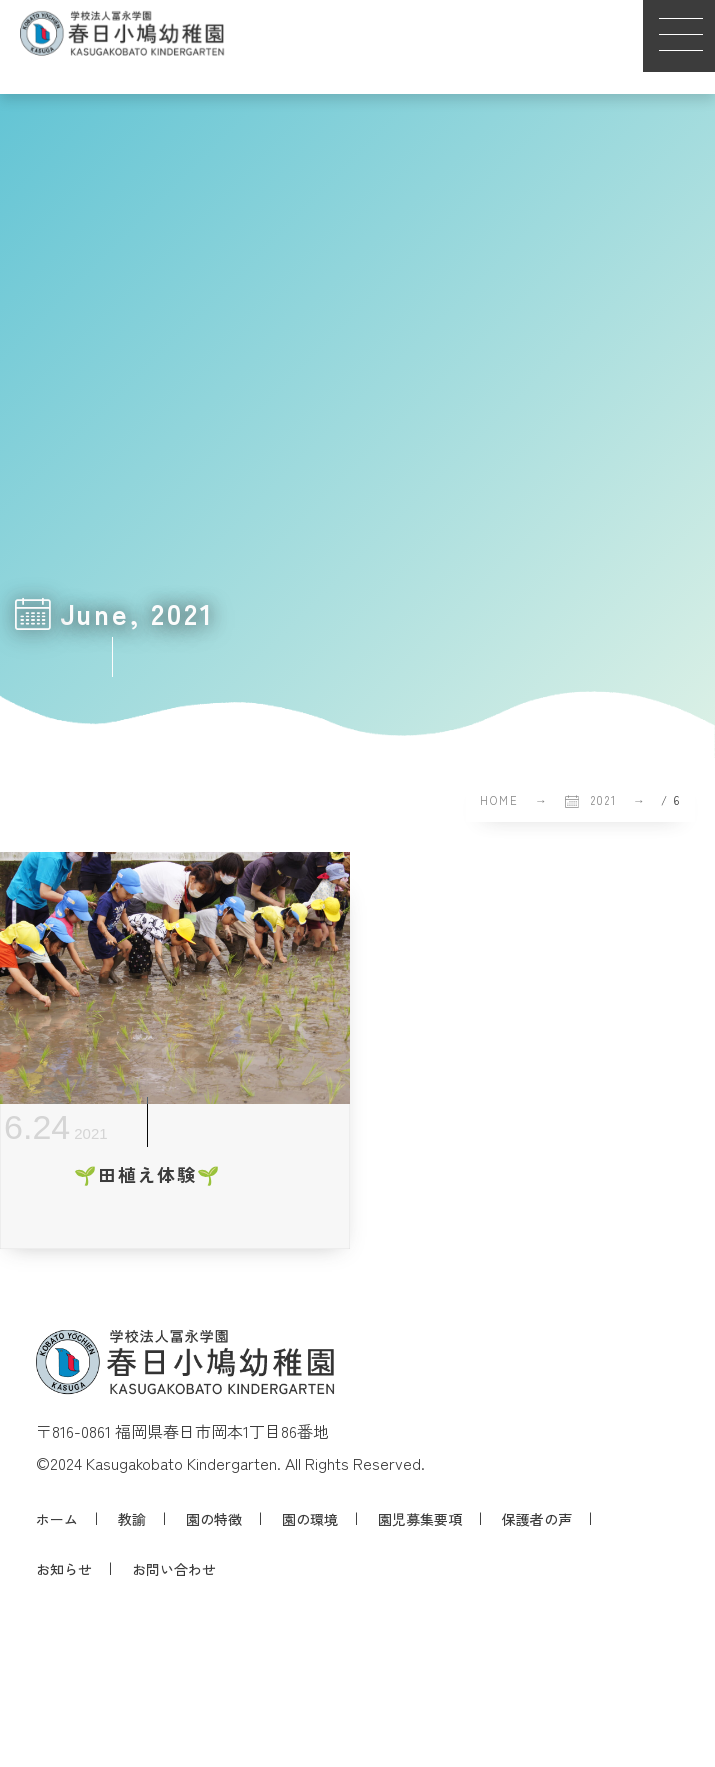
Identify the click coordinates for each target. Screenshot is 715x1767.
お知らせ (64, 1569)
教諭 (132, 1519)
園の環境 (310, 1519)
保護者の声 (537, 1519)
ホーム (57, 1519)
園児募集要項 (420, 1519)
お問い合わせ (174, 1569)
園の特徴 (214, 1519)
